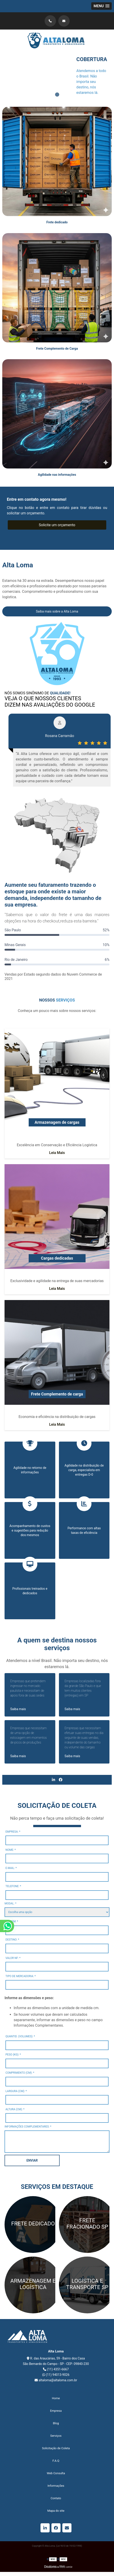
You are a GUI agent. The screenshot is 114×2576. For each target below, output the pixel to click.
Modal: (10, 1903)
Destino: (12, 1939)
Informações (56, 2485)
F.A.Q (56, 2460)
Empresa (56, 2410)
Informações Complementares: (28, 2126)
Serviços (56, 2435)
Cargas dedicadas (57, 1258)
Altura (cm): (14, 2109)
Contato (56, 2498)
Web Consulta (56, 2473)
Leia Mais (57, 1153)
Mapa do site (55, 2510)
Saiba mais (18, 1709)
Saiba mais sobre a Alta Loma (57, 611)
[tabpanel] (57, 78)
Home (56, 2398)
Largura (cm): (16, 2091)
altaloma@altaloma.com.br (56, 2380)
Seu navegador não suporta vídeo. (57, 78)
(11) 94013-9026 (55, 2375)
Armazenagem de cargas (57, 1122)
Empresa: (12, 1831)
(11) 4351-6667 (56, 2369)
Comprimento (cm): (19, 2072)
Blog (56, 2423)
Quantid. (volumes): (20, 2036)
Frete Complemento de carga (57, 1394)
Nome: (10, 1849)
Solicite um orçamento (57, 525)
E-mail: (11, 1868)
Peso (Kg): (13, 2054)
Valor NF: (12, 1958)
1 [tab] (57, 95)
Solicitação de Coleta (56, 2448)
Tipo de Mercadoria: (20, 1976)
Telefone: (13, 1886)
